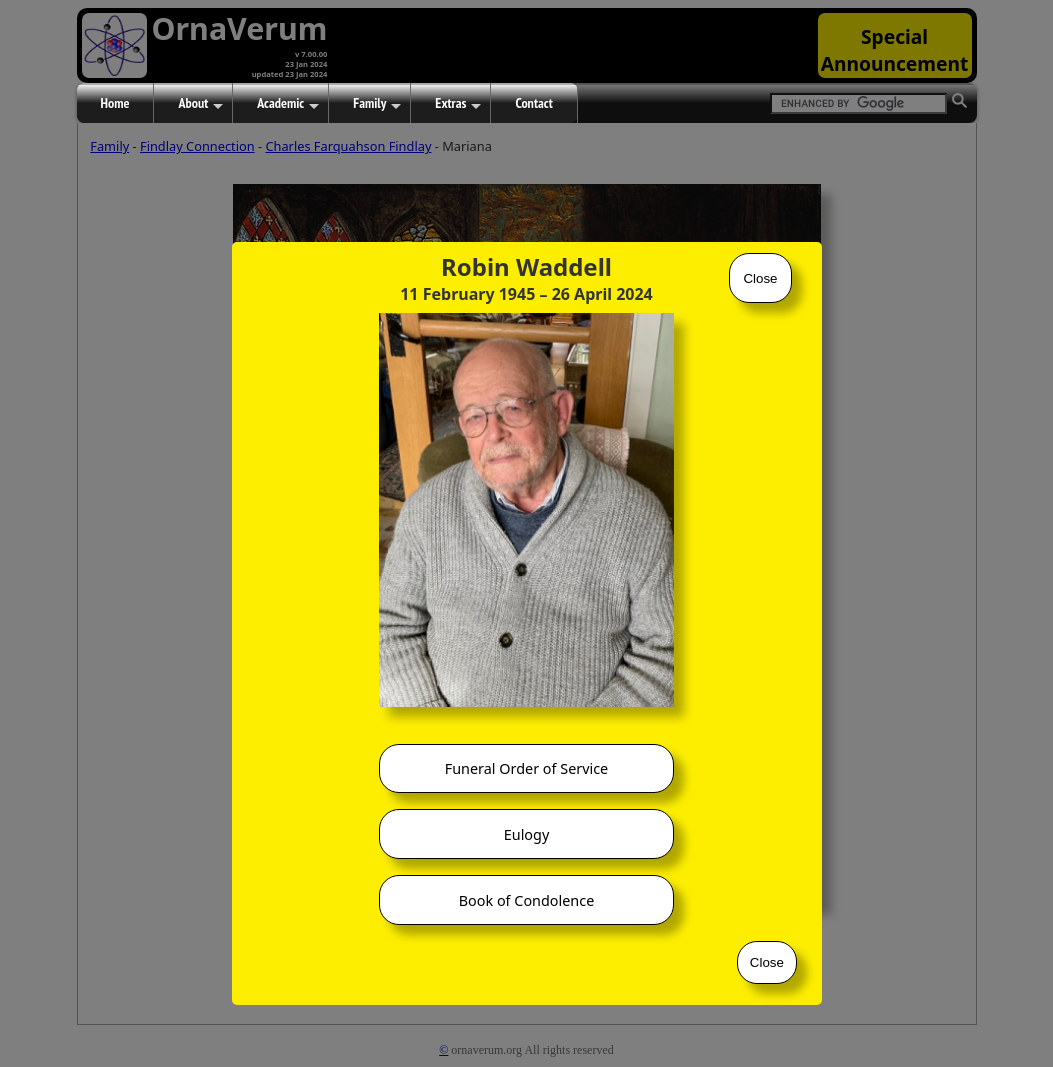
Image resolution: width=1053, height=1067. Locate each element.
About (200, 104)
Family (377, 104)
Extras (458, 104)
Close (760, 278)
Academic (288, 104)
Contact (533, 103)
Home (115, 103)
